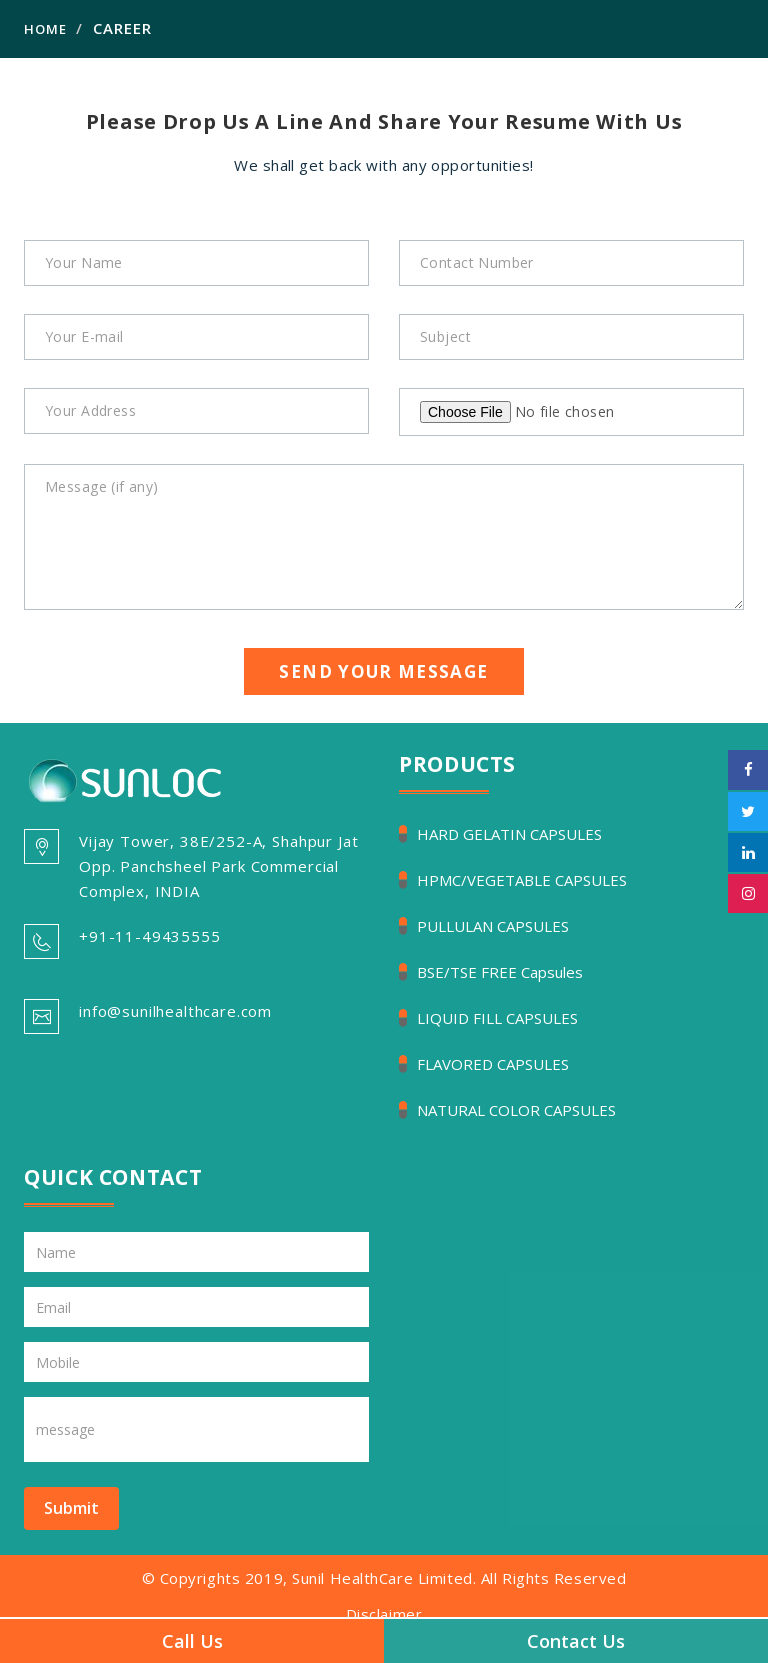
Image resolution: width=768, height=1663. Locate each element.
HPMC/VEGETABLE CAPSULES (522, 880)
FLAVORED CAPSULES (493, 1064)
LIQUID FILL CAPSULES (497, 1018)
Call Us (192, 1641)
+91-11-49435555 (150, 936)
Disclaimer (384, 1614)
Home (45, 29)
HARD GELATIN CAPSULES (509, 834)
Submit (71, 1508)
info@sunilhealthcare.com (175, 1011)
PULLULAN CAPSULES (493, 926)
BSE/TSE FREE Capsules (500, 972)
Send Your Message (383, 671)
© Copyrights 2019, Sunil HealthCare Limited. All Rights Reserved (384, 1578)
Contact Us (576, 1641)
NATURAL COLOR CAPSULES (516, 1110)
